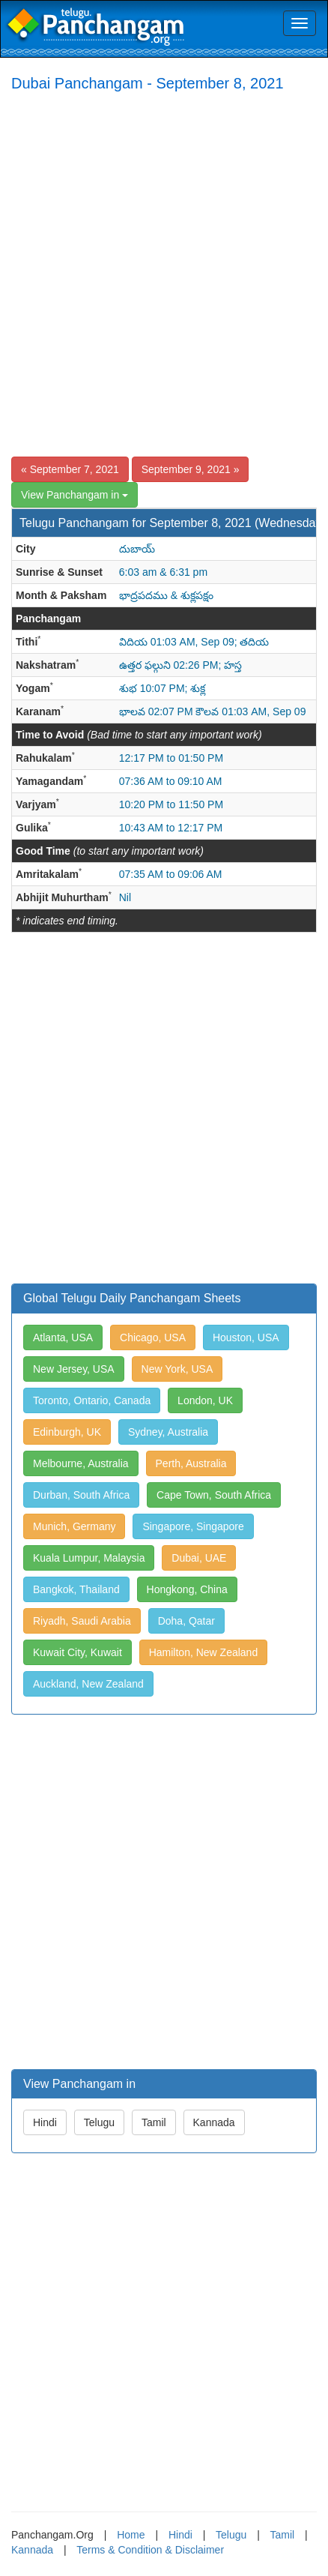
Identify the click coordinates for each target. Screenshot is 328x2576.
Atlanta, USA (63, 1337)
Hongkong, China (187, 1589)
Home (131, 2535)
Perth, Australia (191, 1463)
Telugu (99, 2122)
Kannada (214, 2122)
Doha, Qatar (186, 1621)
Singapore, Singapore (192, 1526)
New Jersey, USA (74, 1369)
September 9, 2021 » (191, 469)
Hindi (45, 2122)
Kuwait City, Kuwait (77, 1652)
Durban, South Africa (81, 1495)
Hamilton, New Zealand (203, 1652)
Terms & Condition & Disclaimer (150, 2550)
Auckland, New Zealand (88, 1684)
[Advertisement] (164, 273)
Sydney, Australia (168, 1432)
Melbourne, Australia (81, 1463)
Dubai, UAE (198, 1558)
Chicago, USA (153, 1337)
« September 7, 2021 (70, 469)
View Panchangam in (74, 495)
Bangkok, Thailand (76, 1589)
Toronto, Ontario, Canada (92, 1400)
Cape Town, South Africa (214, 1495)
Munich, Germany (74, 1526)
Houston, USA (246, 1337)
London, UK (205, 1400)
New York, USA (177, 1369)
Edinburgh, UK (67, 1432)
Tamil (154, 2122)
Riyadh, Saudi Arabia (82, 1621)
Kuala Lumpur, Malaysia (89, 1558)
